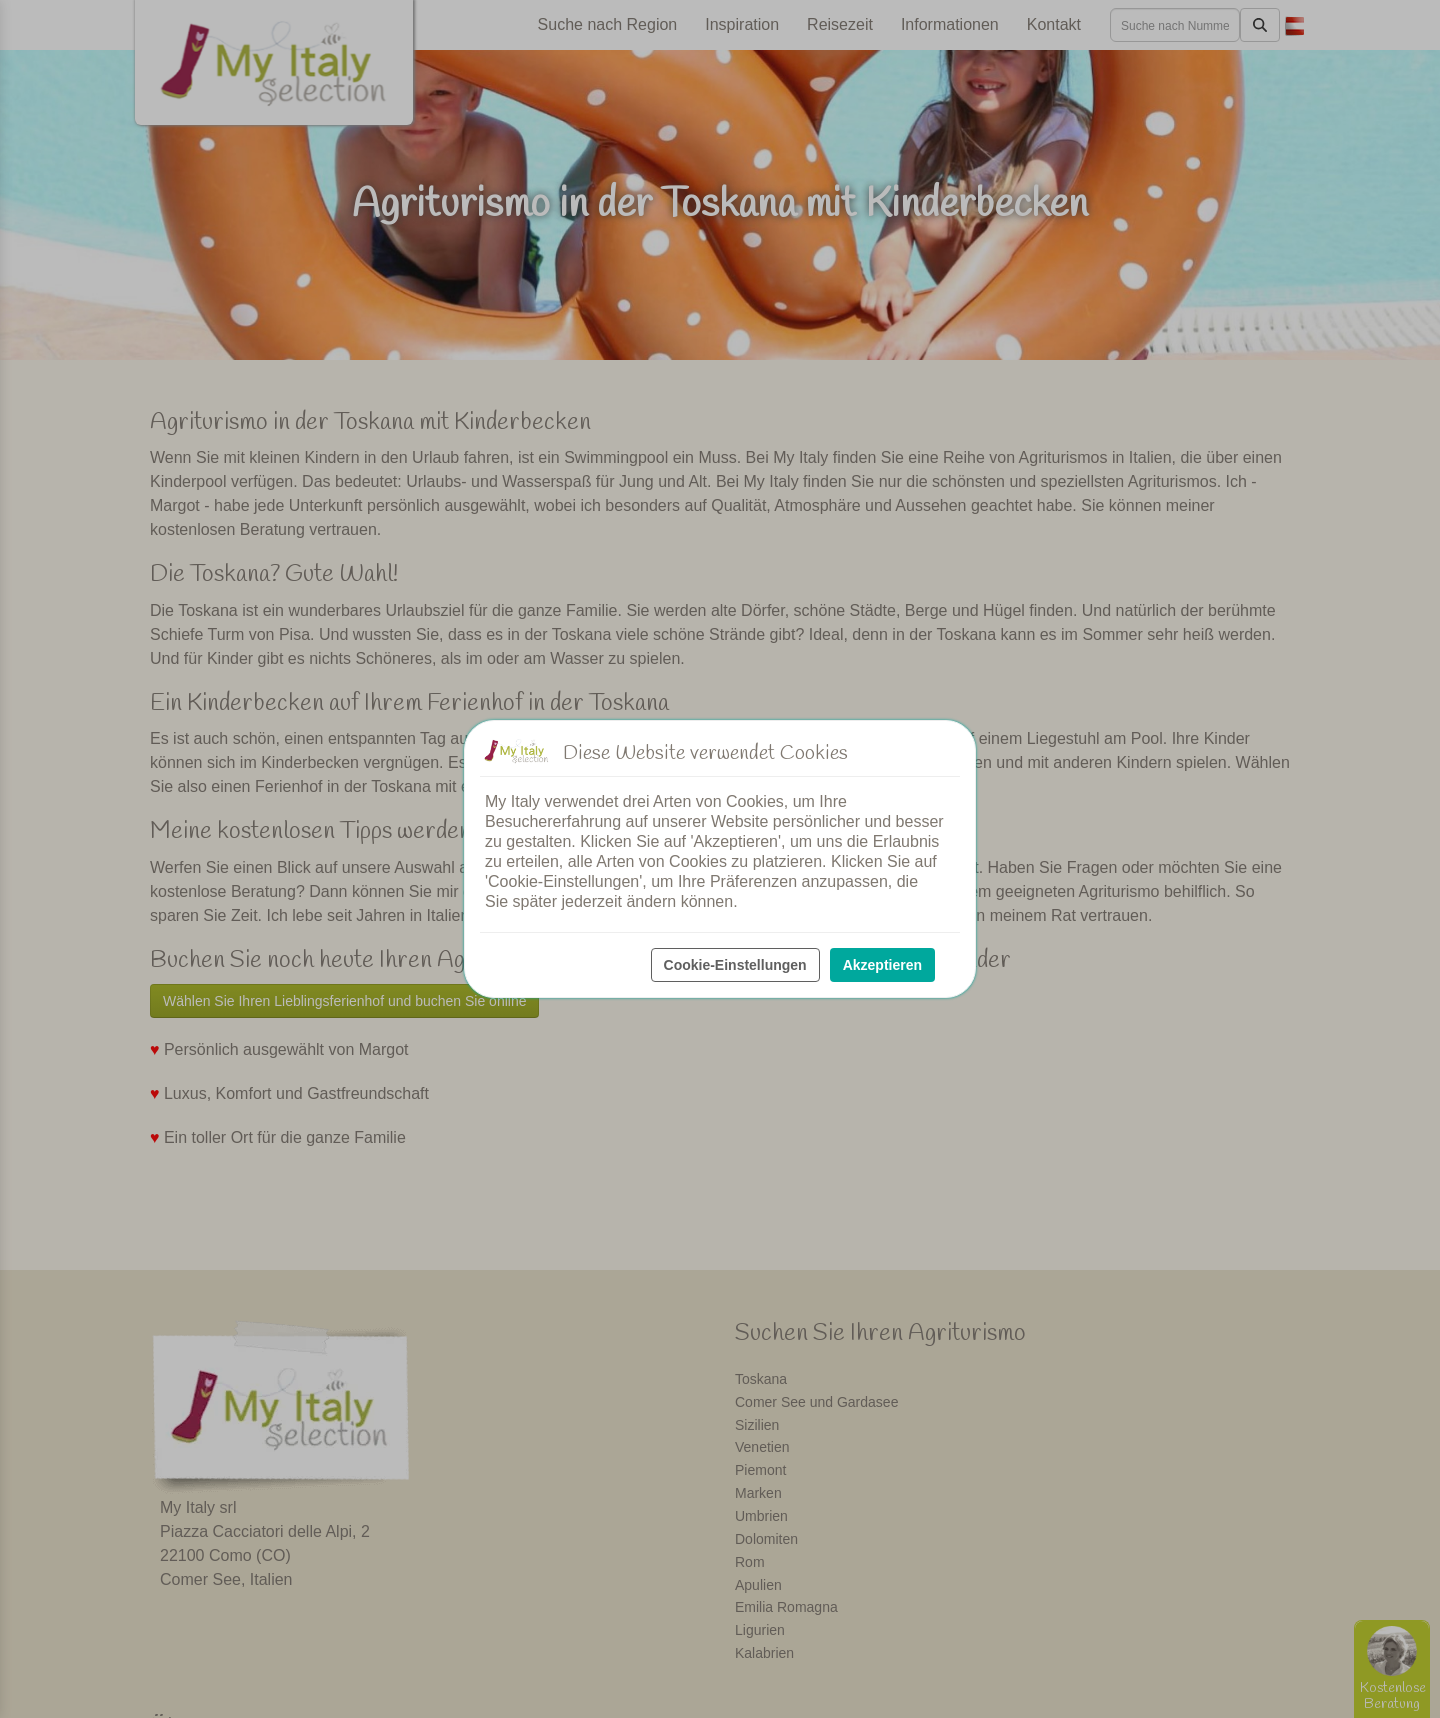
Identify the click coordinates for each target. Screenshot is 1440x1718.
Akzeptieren (882, 965)
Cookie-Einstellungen (735, 965)
